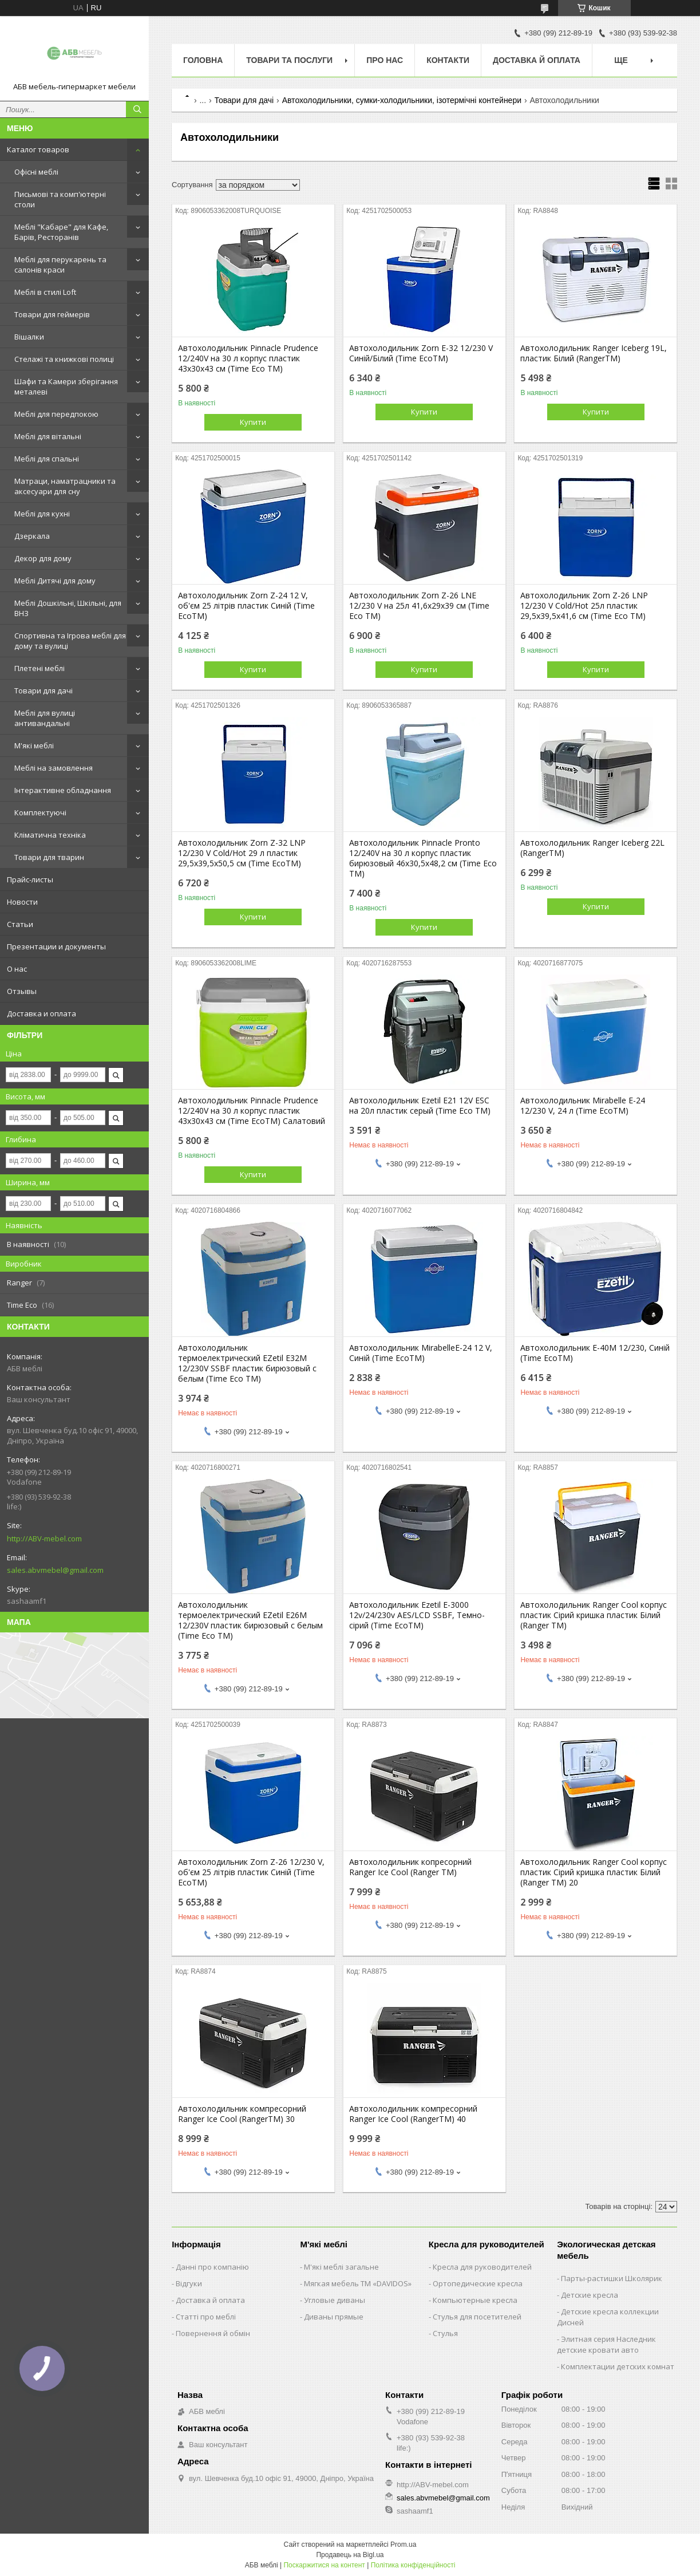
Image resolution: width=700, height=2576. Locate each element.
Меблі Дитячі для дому (55, 580)
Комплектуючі (40, 812)
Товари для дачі (43, 690)
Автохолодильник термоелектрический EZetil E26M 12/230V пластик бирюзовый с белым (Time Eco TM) (250, 1620)
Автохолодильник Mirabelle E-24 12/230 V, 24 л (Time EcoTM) (582, 1105)
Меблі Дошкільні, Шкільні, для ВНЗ (67, 608)
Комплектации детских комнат (617, 2366)
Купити (253, 422)
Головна (203, 60)
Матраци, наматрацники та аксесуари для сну (65, 486)
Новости (22, 902)
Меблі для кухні (42, 513)
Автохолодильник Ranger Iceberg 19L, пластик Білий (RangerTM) (593, 353)
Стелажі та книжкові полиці (64, 359)
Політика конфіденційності (413, 2565)
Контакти (447, 60)
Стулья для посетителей (477, 2316)
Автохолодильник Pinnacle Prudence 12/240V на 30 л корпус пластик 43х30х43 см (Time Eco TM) (248, 358)
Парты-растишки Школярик (611, 2278)
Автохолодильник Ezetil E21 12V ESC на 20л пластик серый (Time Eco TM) (420, 1105)
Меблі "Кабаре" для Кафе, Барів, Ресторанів (61, 232)
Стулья (445, 2333)
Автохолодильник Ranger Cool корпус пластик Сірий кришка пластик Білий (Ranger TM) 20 (593, 1872)
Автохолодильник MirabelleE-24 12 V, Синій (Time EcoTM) (420, 1353)
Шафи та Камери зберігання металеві (66, 386)
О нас (17, 969)
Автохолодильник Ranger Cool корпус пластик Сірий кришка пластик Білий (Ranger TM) (593, 1615)
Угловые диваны (334, 2300)
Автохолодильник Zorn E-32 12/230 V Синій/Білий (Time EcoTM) (421, 353)
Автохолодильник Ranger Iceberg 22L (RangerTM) (592, 848)
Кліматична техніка (50, 835)
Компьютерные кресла (475, 2300)
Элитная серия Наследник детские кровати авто (606, 2344)
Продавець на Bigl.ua (349, 2555)
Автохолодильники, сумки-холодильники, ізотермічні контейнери (401, 100)
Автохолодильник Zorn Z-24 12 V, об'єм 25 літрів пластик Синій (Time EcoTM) (246, 605)
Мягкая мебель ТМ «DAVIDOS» (358, 2283)
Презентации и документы (56, 946)
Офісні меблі (36, 172)
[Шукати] (137, 109)
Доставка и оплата (41, 1013)
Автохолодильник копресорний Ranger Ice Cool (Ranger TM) (410, 1867)
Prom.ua (403, 2545)
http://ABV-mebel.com (44, 1538)
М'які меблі (34, 745)
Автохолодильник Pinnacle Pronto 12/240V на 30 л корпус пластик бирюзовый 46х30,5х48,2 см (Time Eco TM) (423, 858)
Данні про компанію (212, 2267)
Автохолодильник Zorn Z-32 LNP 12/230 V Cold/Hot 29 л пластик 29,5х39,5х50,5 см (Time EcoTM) (242, 853)
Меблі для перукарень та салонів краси (60, 264)
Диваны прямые (333, 2316)
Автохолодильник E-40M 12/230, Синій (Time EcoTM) (595, 1353)
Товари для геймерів (52, 314)
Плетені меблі (39, 668)
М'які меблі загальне (341, 2267)
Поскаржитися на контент (324, 2565)
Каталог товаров (38, 149)
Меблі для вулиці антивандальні (44, 718)
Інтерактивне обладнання (62, 790)
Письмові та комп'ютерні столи (60, 199)
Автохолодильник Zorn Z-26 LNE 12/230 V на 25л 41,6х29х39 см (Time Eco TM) (419, 605)
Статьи (20, 924)
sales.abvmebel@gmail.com (55, 1570)
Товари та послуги (289, 60)
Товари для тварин (49, 857)
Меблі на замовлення (53, 768)
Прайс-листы (30, 879)
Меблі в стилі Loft (45, 292)
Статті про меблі (206, 2316)
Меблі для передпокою (56, 414)
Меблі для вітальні (47, 436)
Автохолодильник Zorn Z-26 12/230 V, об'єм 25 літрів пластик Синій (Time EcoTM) (251, 1872)
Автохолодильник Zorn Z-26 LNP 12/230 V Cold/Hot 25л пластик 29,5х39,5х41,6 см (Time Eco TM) (584, 605)
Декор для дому (43, 558)
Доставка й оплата (536, 60)
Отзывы (22, 991)
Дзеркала (32, 536)
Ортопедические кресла (478, 2283)
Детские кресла (589, 2295)
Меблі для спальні (46, 458)
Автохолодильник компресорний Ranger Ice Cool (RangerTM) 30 (242, 2114)
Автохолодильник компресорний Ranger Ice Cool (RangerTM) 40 (413, 2114)
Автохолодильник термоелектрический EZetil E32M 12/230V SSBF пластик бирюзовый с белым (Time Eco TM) (247, 1363)
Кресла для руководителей (482, 2267)
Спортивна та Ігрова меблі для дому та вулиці (70, 640)
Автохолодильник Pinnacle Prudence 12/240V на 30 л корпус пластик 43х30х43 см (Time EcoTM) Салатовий (251, 1110)
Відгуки (189, 2283)
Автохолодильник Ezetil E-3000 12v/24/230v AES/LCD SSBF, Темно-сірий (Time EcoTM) (417, 1615)
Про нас (384, 60)
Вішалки (29, 337)
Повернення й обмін (213, 2333)
